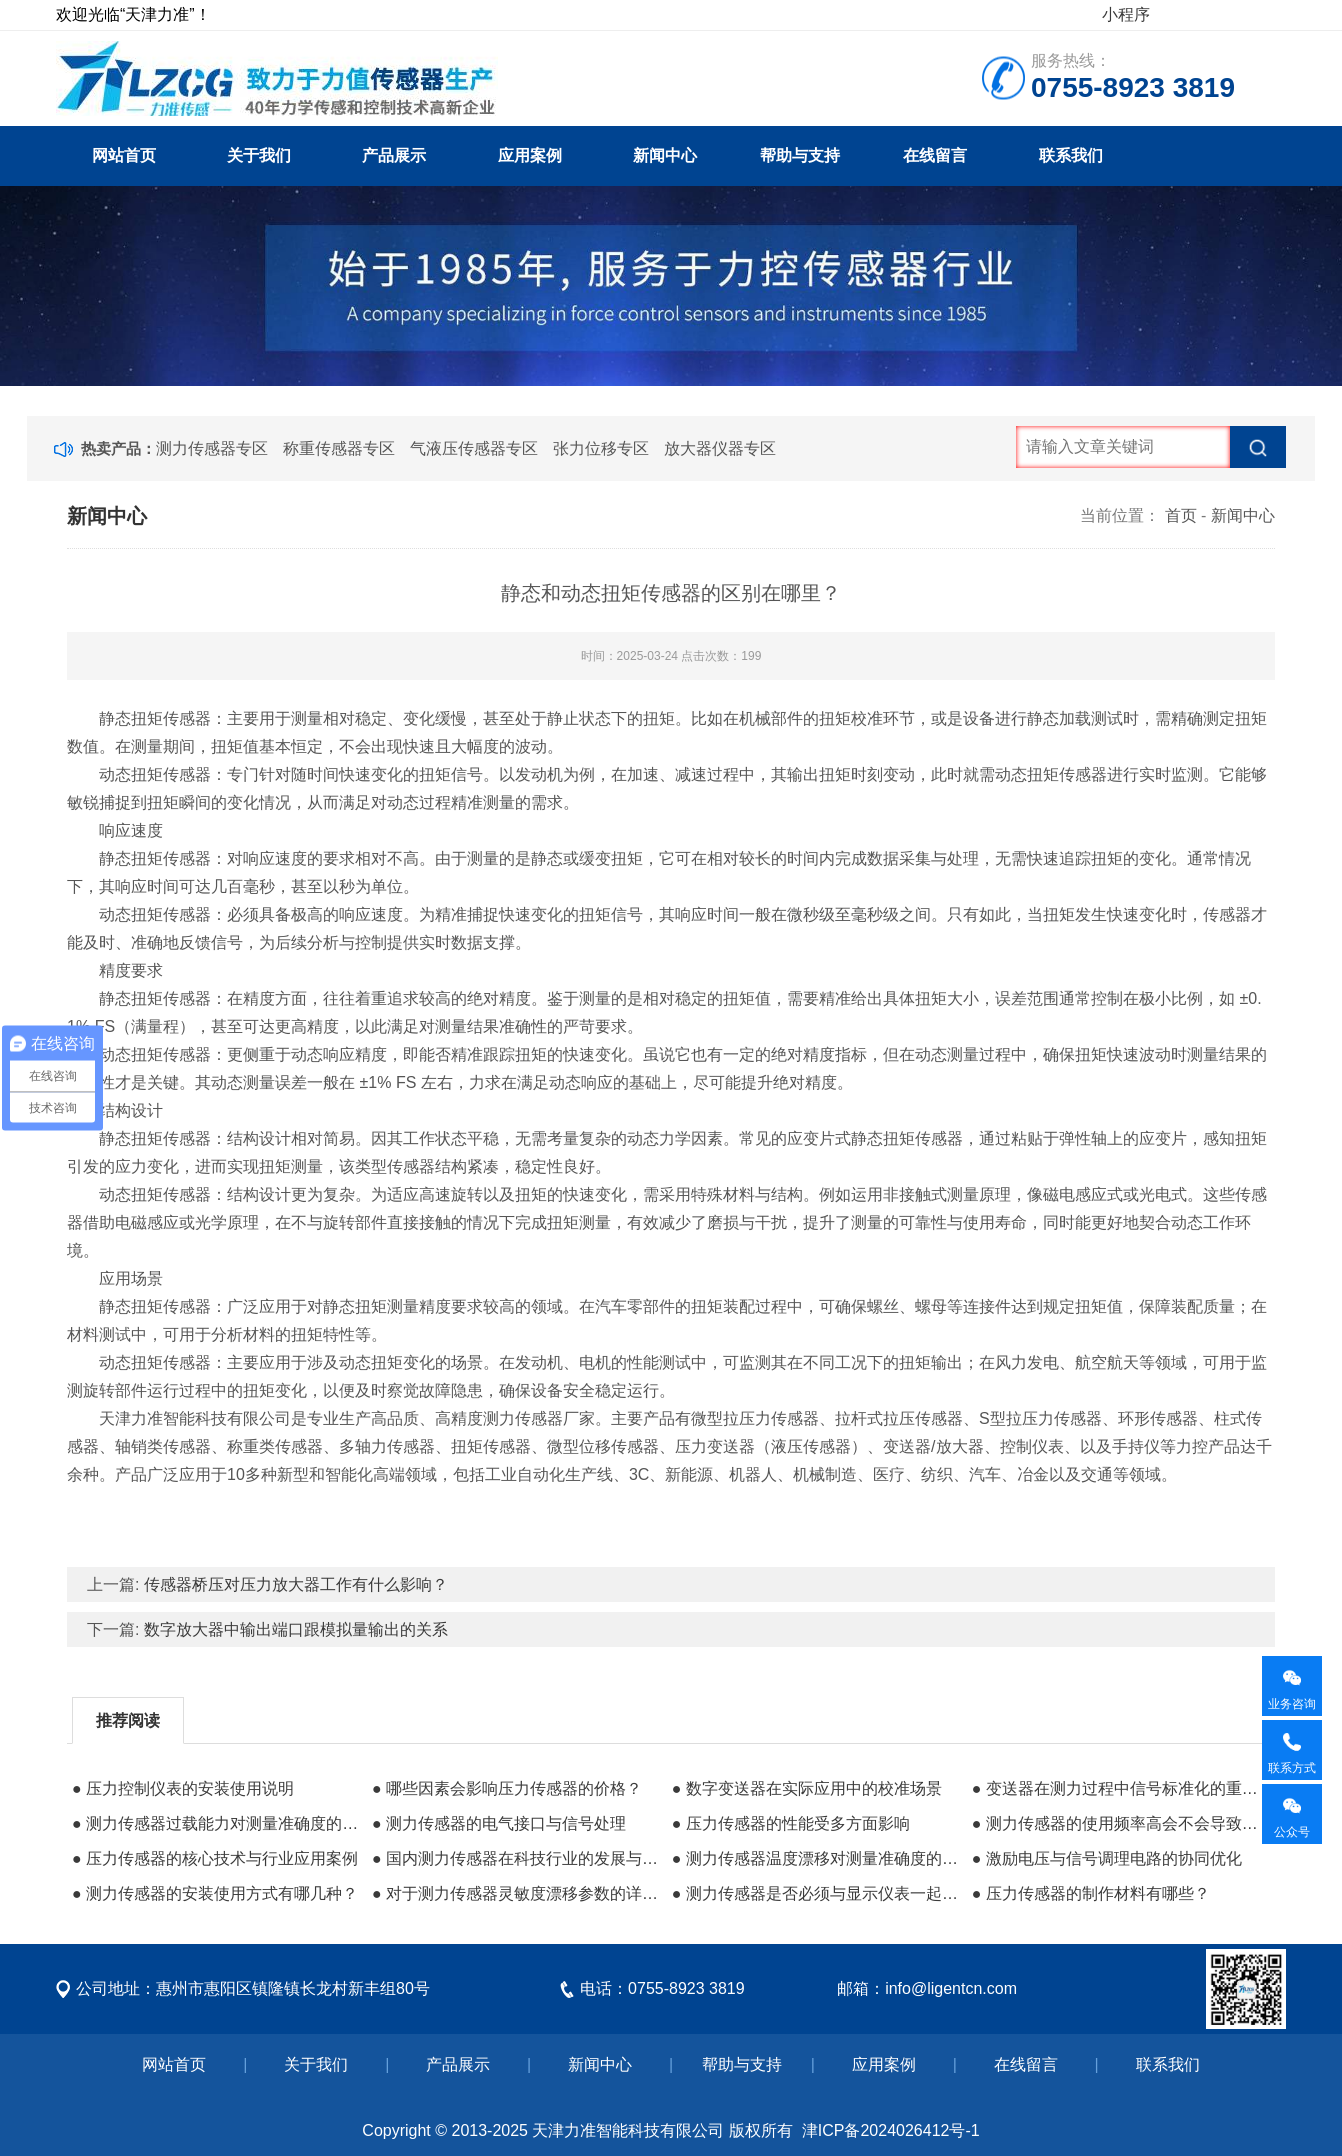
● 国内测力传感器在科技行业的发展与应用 (517, 1858)
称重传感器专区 (339, 448)
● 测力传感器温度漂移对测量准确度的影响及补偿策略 (817, 1858)
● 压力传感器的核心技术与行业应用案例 (215, 1858)
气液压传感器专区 (474, 448)
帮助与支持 (800, 155)
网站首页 (124, 155)
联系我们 (1071, 155)
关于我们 (259, 155)
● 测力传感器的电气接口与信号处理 (499, 1823)
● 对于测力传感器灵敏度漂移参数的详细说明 (517, 1893)
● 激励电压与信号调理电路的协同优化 (1107, 1858)
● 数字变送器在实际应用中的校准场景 (807, 1788)
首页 (1181, 515)
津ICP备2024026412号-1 (891, 2130)
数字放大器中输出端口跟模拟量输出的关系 (296, 1629)
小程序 (1126, 14)
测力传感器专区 (212, 448)
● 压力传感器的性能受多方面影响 (791, 1823)
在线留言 (935, 155)
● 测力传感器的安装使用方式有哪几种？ (215, 1893)
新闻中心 (665, 155)
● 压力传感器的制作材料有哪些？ (1091, 1893)
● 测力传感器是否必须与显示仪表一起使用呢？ (817, 1893)
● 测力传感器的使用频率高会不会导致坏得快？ (1117, 1823)
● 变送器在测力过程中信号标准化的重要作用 (1117, 1788)
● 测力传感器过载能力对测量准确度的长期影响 (217, 1823)
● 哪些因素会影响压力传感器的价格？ (507, 1788)
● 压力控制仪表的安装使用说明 (183, 1788)
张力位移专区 (601, 448)
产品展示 (394, 155)
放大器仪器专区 (720, 448)
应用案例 (530, 155)
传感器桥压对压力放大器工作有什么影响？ (296, 1584)
